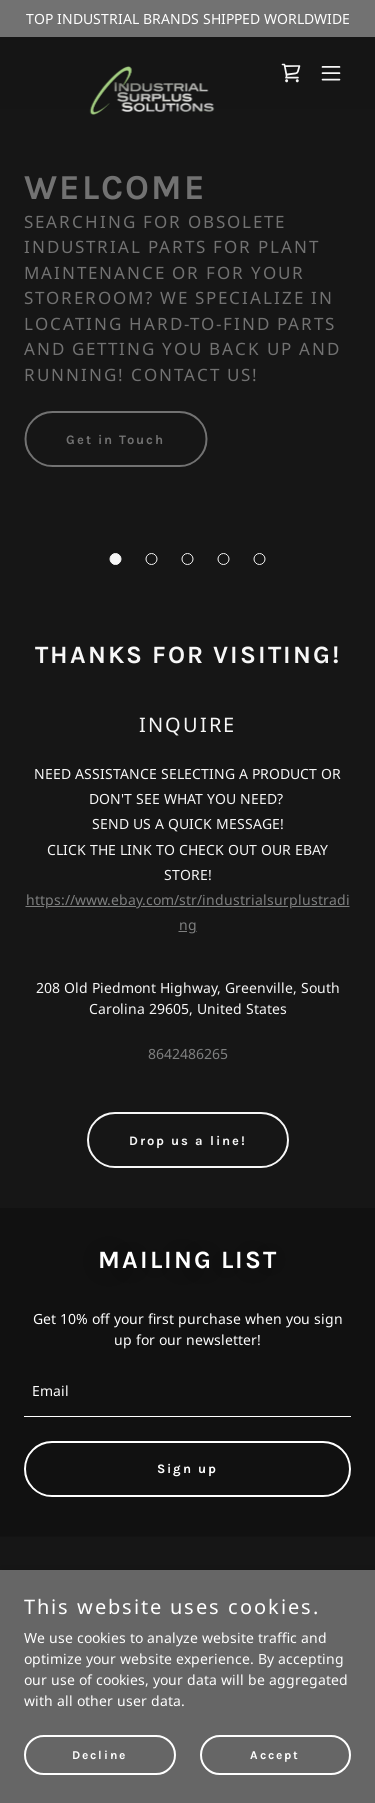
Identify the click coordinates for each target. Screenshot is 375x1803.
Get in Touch (115, 439)
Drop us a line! (188, 1140)
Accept (275, 1755)
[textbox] (187, 1391)
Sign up (187, 1468)
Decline (99, 1755)
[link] (138, 73)
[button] (116, 559)
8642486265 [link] (188, 1053)
